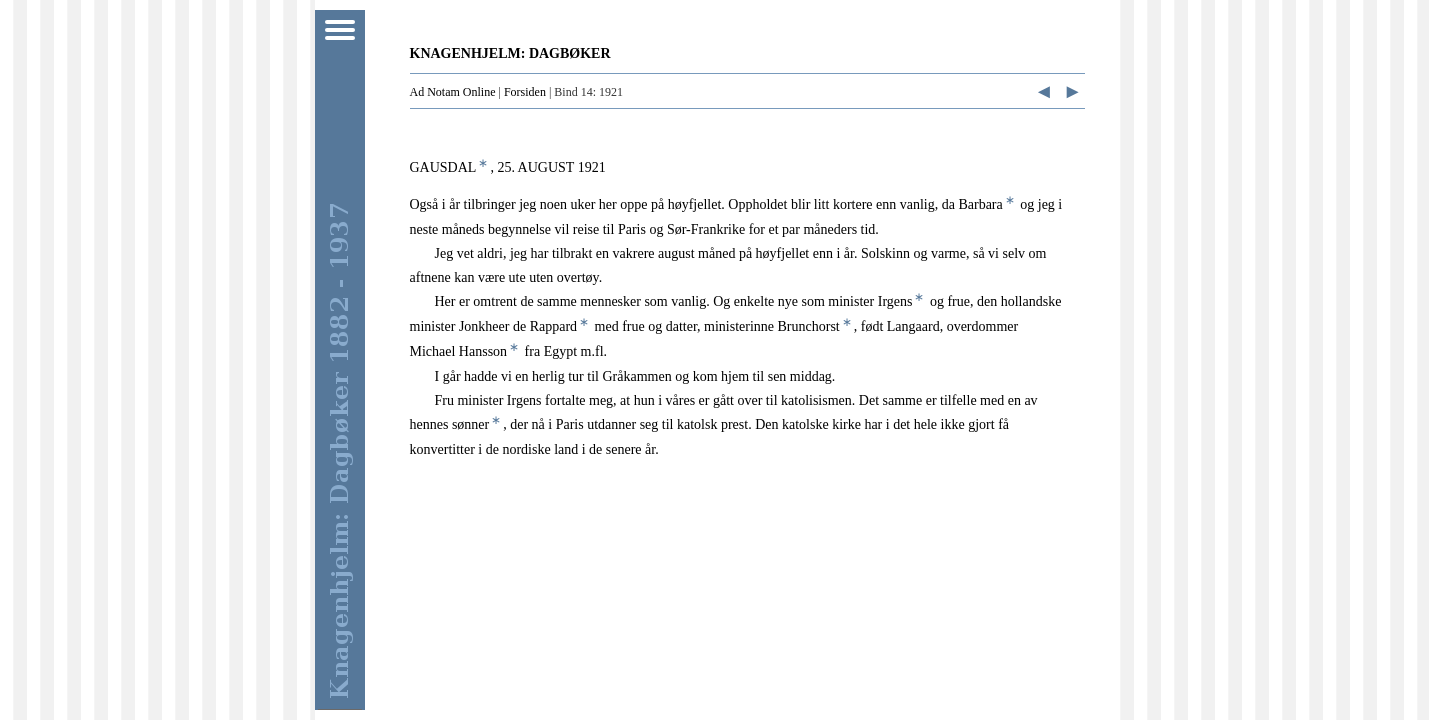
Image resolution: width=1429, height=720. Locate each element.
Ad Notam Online (453, 92)
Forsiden (525, 92)
